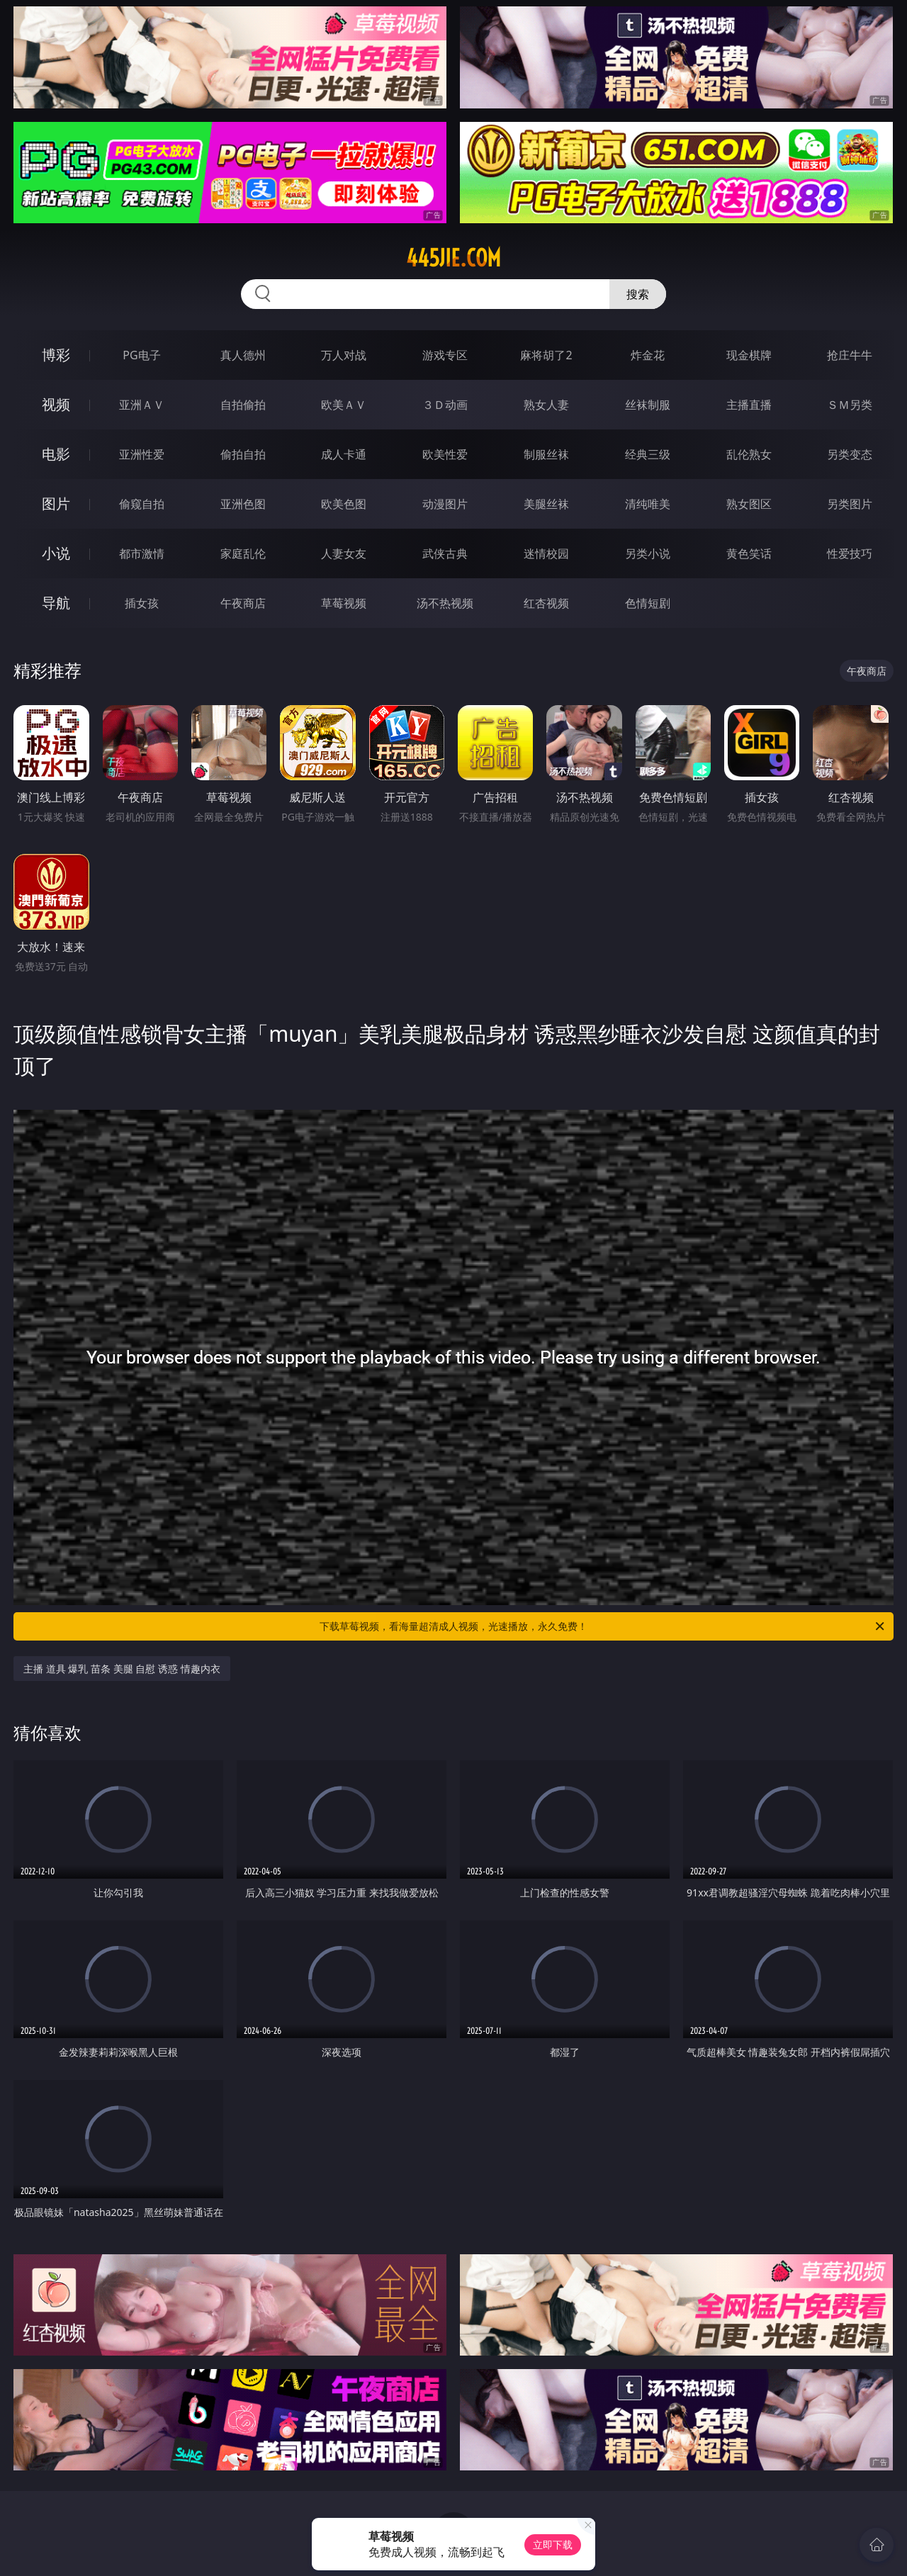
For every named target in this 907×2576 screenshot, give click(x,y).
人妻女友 (343, 553)
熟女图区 (749, 504)
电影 (56, 453)
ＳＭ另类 (849, 404)
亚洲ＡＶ (141, 404)
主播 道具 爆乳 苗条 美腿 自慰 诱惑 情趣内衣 (121, 1668)
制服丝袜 (546, 454)
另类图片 (849, 504)
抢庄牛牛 (849, 355)
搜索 (637, 294)
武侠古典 (445, 553)
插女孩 (142, 603)
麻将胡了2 (546, 355)
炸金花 (648, 355)
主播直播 (749, 404)
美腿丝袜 (546, 504)
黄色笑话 (749, 553)
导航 (56, 602)
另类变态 (849, 454)
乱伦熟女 (749, 454)
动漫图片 (445, 504)
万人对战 (343, 355)
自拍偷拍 (243, 404)
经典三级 (647, 454)
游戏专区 (445, 355)
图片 (56, 503)
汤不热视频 (445, 603)
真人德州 (243, 355)
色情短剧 (647, 603)
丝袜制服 (647, 404)
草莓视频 (343, 603)
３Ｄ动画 (445, 404)
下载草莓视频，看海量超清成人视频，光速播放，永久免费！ (603, 1626)
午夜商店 (243, 603)
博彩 (56, 354)
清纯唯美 (647, 504)
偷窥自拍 (141, 504)
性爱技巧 (849, 553)
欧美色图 (343, 504)
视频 (56, 404)
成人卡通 (343, 454)
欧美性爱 (445, 454)
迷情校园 (546, 553)
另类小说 (647, 553)
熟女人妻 (546, 404)
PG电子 (141, 355)
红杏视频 (546, 603)
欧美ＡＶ (343, 404)
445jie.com (453, 258)
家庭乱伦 (243, 553)
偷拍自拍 (243, 454)
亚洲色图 (243, 504)
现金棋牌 (749, 355)
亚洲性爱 (141, 454)
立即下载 (553, 2544)
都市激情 (141, 553)
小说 (56, 553)
